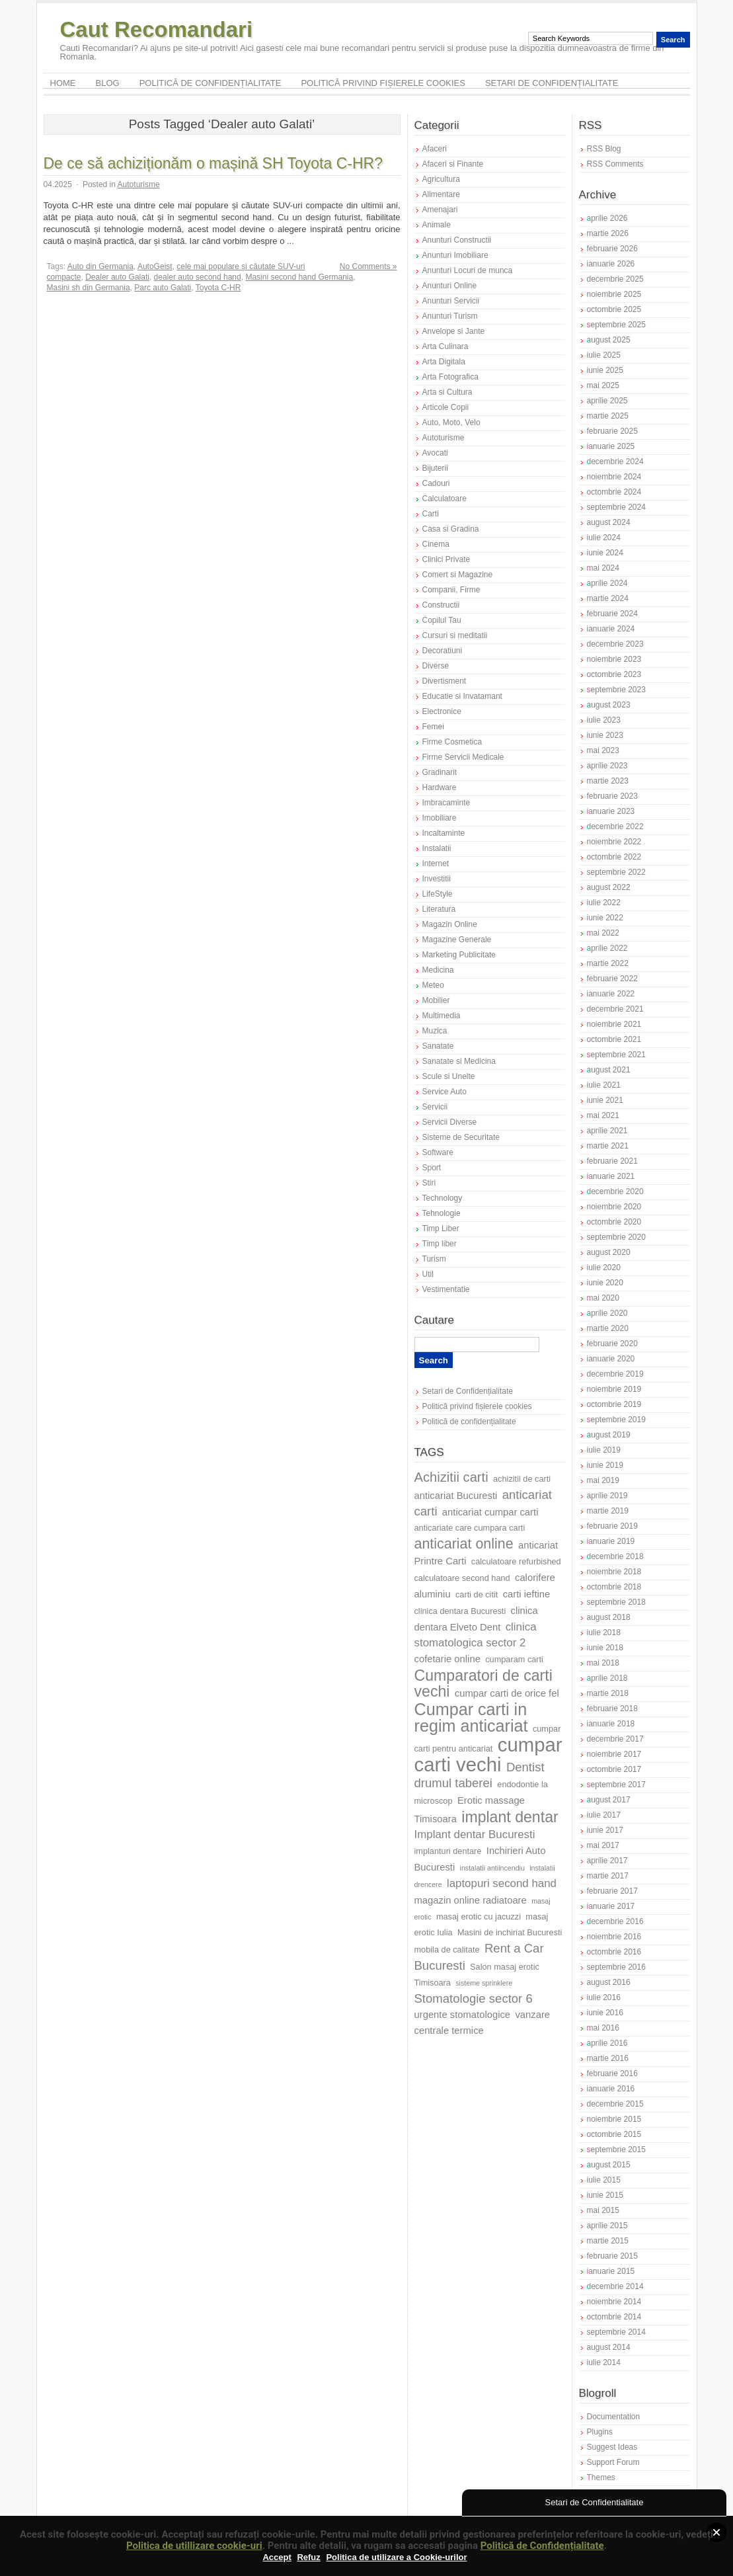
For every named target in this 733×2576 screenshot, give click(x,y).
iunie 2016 (605, 2012)
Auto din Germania (100, 266)
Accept (276, 2557)
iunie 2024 (605, 552)
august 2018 (609, 1617)
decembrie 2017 (615, 1739)
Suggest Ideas (612, 2447)
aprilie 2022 (607, 948)
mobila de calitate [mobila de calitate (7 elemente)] (447, 1949)
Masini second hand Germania (299, 277)
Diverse (435, 665)
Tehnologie (441, 1213)
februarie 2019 (612, 1526)
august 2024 (609, 522)
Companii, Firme (451, 589)
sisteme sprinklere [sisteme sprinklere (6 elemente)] (483, 1983)
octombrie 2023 (614, 674)
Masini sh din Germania (88, 287)
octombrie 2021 (614, 1039)
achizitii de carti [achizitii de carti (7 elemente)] (522, 1479)
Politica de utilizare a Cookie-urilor (396, 2557)
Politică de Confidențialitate (542, 2546)
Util (428, 1274)
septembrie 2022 (616, 872)
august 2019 (609, 1434)
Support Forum (613, 2462)
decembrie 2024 (615, 461)
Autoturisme (139, 184)
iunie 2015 (605, 2195)
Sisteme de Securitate (461, 1137)
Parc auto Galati (162, 287)
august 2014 (609, 2347)
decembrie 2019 (615, 1374)
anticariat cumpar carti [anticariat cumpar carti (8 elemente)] (490, 1512)
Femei (433, 726)
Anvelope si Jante (453, 331)
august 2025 (609, 339)
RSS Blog (604, 148)
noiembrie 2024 (614, 476)
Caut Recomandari (156, 29)
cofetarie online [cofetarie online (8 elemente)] (447, 1659)
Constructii (441, 605)
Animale (436, 224)
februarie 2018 (612, 1708)
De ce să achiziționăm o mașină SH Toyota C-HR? (213, 163)
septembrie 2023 (616, 689)
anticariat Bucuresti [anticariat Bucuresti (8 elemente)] (456, 1495)
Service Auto (444, 1091)
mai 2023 (603, 750)
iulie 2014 (604, 2362)
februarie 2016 (612, 2073)
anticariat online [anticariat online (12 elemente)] (464, 1544)
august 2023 (609, 704)
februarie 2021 (612, 1161)
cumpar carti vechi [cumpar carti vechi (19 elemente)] (488, 1754)
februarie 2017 (612, 1891)
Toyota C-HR (218, 287)
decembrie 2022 (615, 826)
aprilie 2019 (607, 1495)
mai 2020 (603, 1298)
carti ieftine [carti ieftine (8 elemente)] (527, 1594)
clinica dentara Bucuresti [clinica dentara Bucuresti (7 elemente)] (460, 1611)
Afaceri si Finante (453, 164)
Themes (601, 2477)
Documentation (613, 2416)
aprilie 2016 (607, 2043)
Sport (432, 1167)
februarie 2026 (612, 248)
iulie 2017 (604, 1815)
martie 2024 (608, 598)
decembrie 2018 (615, 1556)
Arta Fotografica (450, 377)
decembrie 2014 (615, 2286)
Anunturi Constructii (457, 240)
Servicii (435, 1106)
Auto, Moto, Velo (451, 422)
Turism (434, 1259)
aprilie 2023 (607, 765)
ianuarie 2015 (611, 2271)
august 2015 (609, 2164)
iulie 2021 (604, 1085)
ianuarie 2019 (611, 1541)
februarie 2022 (612, 978)
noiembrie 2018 (614, 1571)
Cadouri (436, 483)
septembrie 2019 (616, 1419)
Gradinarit (439, 772)
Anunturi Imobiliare (455, 255)
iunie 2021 (605, 1100)
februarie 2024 (612, 613)
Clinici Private (446, 559)
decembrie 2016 (615, 1921)
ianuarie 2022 (611, 993)
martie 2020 (608, 1328)
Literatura (439, 909)
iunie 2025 (605, 370)
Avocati (435, 453)
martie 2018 (608, 1693)
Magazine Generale (457, 939)
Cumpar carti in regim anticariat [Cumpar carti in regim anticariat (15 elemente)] (471, 1717)
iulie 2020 (604, 1267)
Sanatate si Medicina (459, 1061)
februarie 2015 (612, 2256)
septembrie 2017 (616, 1784)
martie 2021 (608, 1145)
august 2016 (609, 1982)
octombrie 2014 (614, 2316)
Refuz (308, 2557)
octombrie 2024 (614, 492)
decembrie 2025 (615, 279)
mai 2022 (603, 933)
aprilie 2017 (607, 1860)
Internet (435, 863)
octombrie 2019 (614, 1404)
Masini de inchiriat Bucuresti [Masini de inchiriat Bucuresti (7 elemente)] (509, 1932)
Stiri (429, 1182)
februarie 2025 (612, 431)
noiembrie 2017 (614, 1754)
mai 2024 (603, 568)
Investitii (436, 878)
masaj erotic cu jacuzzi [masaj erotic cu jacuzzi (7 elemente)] (478, 1916)
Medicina (438, 970)
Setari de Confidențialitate (552, 83)
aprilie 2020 (607, 1313)
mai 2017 (603, 1845)
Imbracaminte (446, 802)
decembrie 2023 (615, 644)
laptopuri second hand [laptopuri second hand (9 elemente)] (502, 1883)
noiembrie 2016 (614, 1936)
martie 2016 (608, 2058)
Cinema (435, 544)
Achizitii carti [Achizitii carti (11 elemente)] (451, 1477)
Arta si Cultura (447, 392)
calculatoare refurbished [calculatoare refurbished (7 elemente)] (516, 1561)
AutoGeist (155, 266)
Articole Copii (445, 407)
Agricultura (441, 179)
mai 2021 (603, 1115)
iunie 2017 (605, 1830)
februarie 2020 (612, 1343)
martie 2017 (608, 1875)
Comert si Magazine (457, 574)
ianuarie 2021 (611, 1176)
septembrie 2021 (616, 1054)
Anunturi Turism (450, 316)
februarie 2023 (612, 796)
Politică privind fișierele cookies (383, 83)
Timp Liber (440, 1228)
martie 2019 (608, 1510)
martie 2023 (608, 780)
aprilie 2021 (607, 1130)
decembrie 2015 (615, 2104)
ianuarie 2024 (611, 628)
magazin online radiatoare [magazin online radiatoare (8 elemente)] (470, 1900)
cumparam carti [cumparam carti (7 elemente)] (514, 1659)
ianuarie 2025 (611, 446)
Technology (442, 1198)
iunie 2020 (605, 1282)
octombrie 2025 (614, 309)
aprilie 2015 (607, 2225)
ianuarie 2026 (611, 263)
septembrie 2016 (616, 1967)
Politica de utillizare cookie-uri (194, 2546)
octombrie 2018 (614, 1586)
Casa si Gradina (450, 529)
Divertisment (444, 681)
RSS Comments (615, 164)
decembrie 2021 (615, 1009)
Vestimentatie (446, 1289)
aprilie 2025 (607, 400)
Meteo (433, 985)
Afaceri (434, 148)
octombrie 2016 (614, 1951)
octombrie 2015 (614, 2134)
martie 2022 (608, 963)
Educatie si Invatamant (462, 696)
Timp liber (439, 1243)
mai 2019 (603, 1480)
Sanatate (438, 1046)
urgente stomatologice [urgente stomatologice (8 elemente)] (462, 2014)
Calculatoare (444, 498)
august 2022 (609, 887)
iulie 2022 (604, 902)
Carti (430, 513)
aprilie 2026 (607, 218)
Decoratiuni (442, 650)
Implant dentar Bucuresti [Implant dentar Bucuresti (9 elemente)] (474, 1834)
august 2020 (609, 1252)
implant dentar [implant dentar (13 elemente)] (509, 1817)
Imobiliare (439, 818)
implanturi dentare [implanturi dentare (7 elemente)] (448, 1851)
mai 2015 (603, 2210)
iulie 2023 (604, 720)
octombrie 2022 (614, 857)
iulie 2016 (604, 1997)
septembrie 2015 (616, 2149)
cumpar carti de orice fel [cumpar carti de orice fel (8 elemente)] (507, 1693)
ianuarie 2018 (611, 1723)
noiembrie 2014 (614, 2301)
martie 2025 (608, 416)
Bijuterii (435, 468)
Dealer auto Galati (117, 277)
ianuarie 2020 (611, 1358)
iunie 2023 (605, 735)
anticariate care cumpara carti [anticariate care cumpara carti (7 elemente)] (469, 1528)
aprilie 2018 (607, 1678)
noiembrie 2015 (614, 2119)
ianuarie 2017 (611, 1906)
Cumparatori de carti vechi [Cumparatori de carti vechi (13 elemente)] (483, 1683)
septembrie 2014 (616, 2332)
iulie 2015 (604, 2180)
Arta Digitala (443, 361)
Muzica (434, 1030)
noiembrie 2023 (614, 659)
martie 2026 (608, 233)
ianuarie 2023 (611, 811)
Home (63, 83)
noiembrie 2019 (614, 1389)
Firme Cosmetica (452, 741)
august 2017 (609, 1799)
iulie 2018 (604, 1632)
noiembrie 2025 (614, 294)
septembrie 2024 (616, 507)
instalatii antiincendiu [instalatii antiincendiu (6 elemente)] (492, 1868)
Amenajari (440, 209)
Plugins (600, 2431)
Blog (108, 83)
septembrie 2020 (616, 1237)
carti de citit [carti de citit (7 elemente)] (476, 1594)
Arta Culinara (445, 346)
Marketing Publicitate (459, 954)
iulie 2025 (604, 355)
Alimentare (441, 194)
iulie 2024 (604, 537)
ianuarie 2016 (611, 2088)
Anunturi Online (449, 285)
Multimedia (441, 1015)
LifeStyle (437, 894)
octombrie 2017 (614, 1769)
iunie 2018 (605, 1647)
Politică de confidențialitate (210, 83)
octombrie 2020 (614, 1222)
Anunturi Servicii (451, 300)
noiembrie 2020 (614, 1206)
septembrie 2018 (616, 1602)
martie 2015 (608, 2240)
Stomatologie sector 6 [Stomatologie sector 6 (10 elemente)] (473, 1998)
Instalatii (436, 848)
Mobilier (436, 1000)
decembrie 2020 (615, 1191)
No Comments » (368, 266)
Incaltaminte (443, 833)
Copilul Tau (441, 620)
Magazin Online (449, 924)
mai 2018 (603, 1663)
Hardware (439, 787)
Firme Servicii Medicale (463, 757)
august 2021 (609, 1069)
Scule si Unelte (448, 1076)
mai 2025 (603, 385)
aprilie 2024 (607, 583)
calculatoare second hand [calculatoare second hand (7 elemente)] (462, 1578)
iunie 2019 (605, 1465)
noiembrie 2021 (614, 1024)
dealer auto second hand (197, 277)
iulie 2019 (604, 1450)
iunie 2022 (605, 917)
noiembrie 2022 (614, 841)
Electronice (441, 711)
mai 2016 (603, 2028)
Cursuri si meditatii (455, 635)
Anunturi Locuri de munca (467, 270)
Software (437, 1152)
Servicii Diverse (449, 1122)
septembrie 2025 (616, 324)
